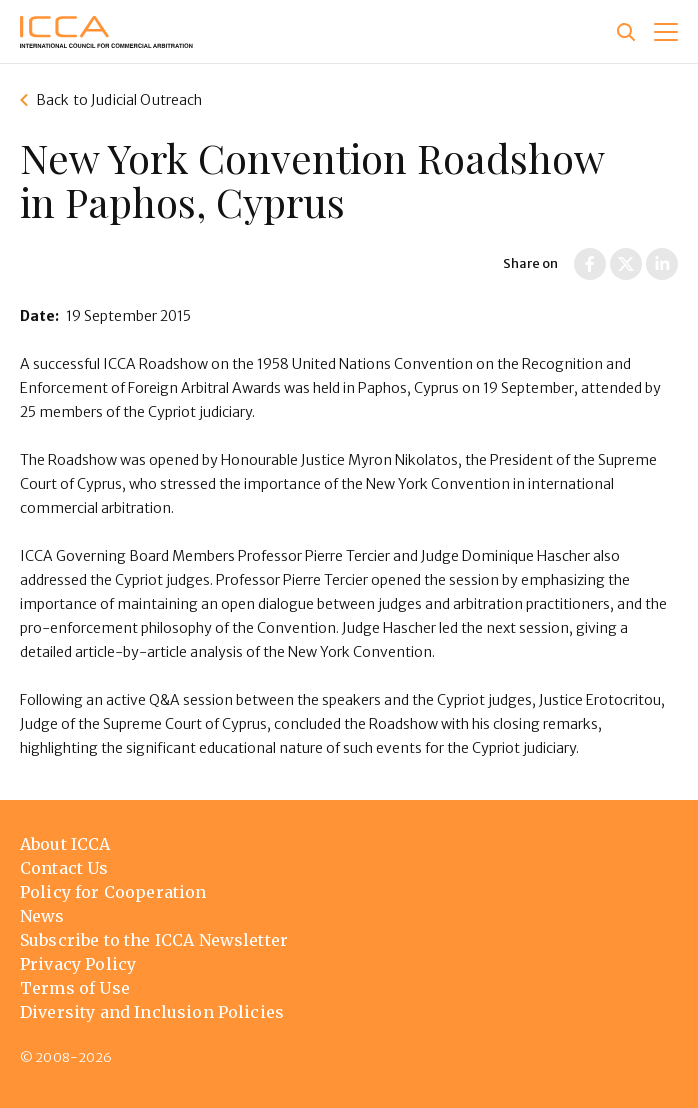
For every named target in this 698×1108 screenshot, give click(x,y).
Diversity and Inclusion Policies (152, 1012)
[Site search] (626, 32)
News (42, 916)
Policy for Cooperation (113, 892)
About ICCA (65, 844)
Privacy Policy (78, 964)
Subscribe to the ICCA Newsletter (154, 940)
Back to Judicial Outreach (119, 100)
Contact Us (64, 868)
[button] (666, 32)
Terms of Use (75, 988)
